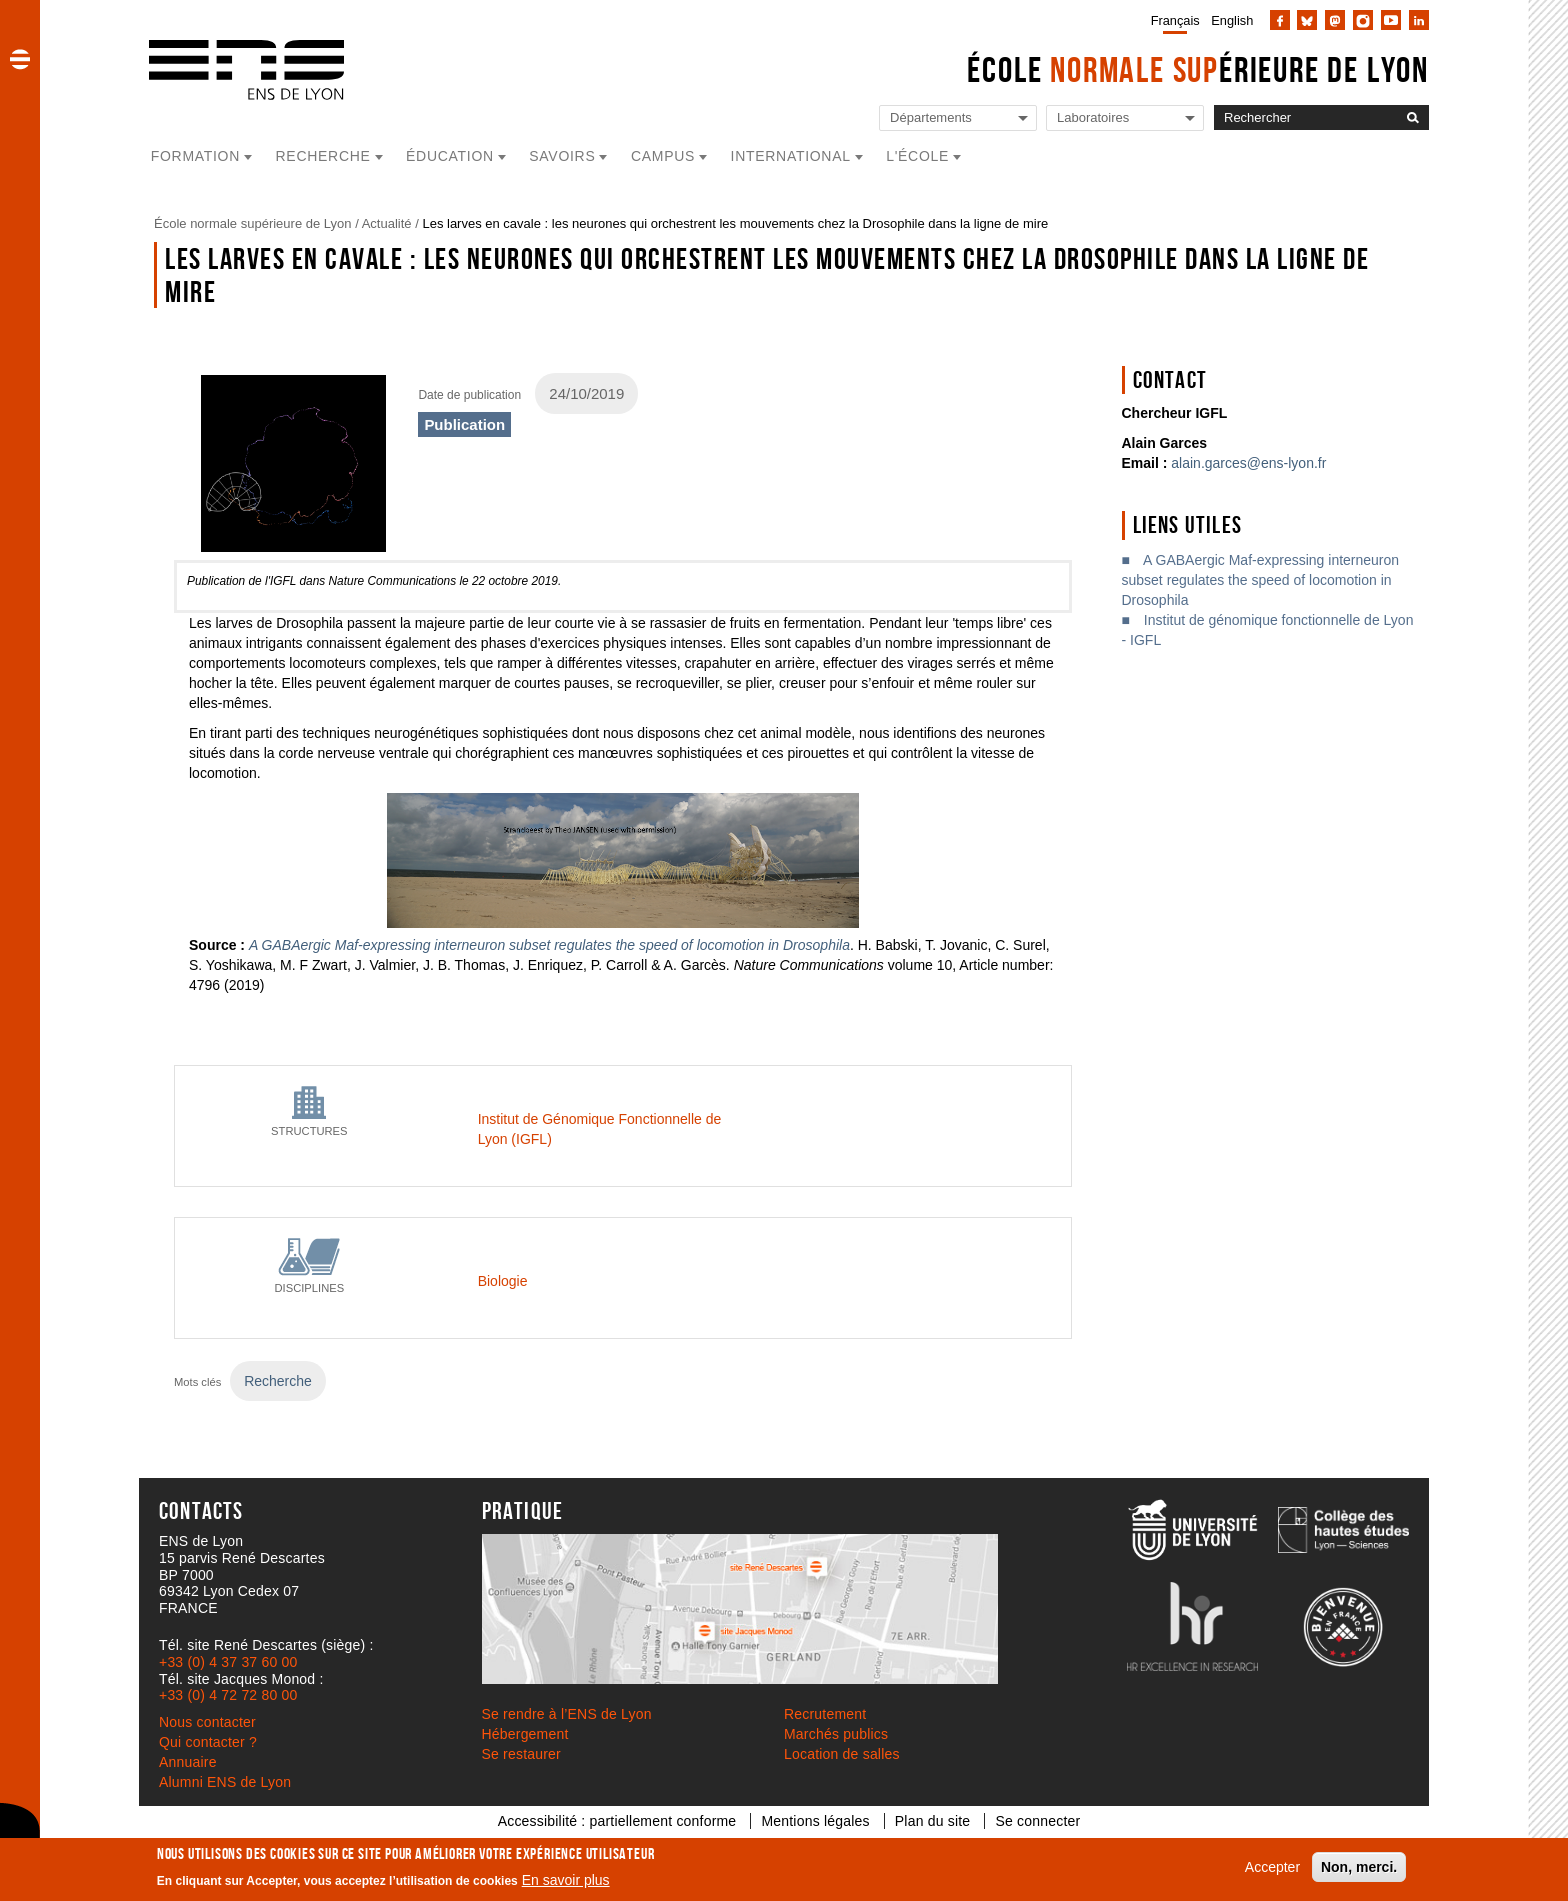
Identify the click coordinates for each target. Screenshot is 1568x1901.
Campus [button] (663, 156)
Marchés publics (836, 1734)
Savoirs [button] (562, 156)
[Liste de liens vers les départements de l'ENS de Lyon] (958, 118)
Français (1175, 20)
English (1232, 20)
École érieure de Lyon (1198, 69)
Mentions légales (815, 1821)
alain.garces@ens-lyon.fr (1248, 463)
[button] (20, 59)
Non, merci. (1359, 1867)
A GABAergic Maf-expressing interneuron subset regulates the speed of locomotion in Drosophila (1261, 580)
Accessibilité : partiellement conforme (617, 1821)
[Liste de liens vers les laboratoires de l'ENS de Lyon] (1125, 118)
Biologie (503, 1281)
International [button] (791, 156)
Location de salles (842, 1754)
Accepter (1272, 1867)
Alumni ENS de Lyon (225, 1782)
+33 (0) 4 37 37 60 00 (228, 1662)
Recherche (278, 1381)
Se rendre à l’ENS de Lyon (567, 1714)
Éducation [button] (450, 156)
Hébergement (525, 1734)
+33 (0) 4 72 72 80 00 (228, 1695)
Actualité (387, 223)
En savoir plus (566, 1880)
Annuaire (188, 1762)
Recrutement (825, 1714)
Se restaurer (521, 1754)
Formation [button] (195, 156)
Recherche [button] (323, 156)
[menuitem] (1171, 20)
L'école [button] (917, 156)
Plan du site (933, 1821)
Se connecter (1037, 1821)
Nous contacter (207, 1722)
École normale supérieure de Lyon (253, 223)
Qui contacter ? (208, 1742)
